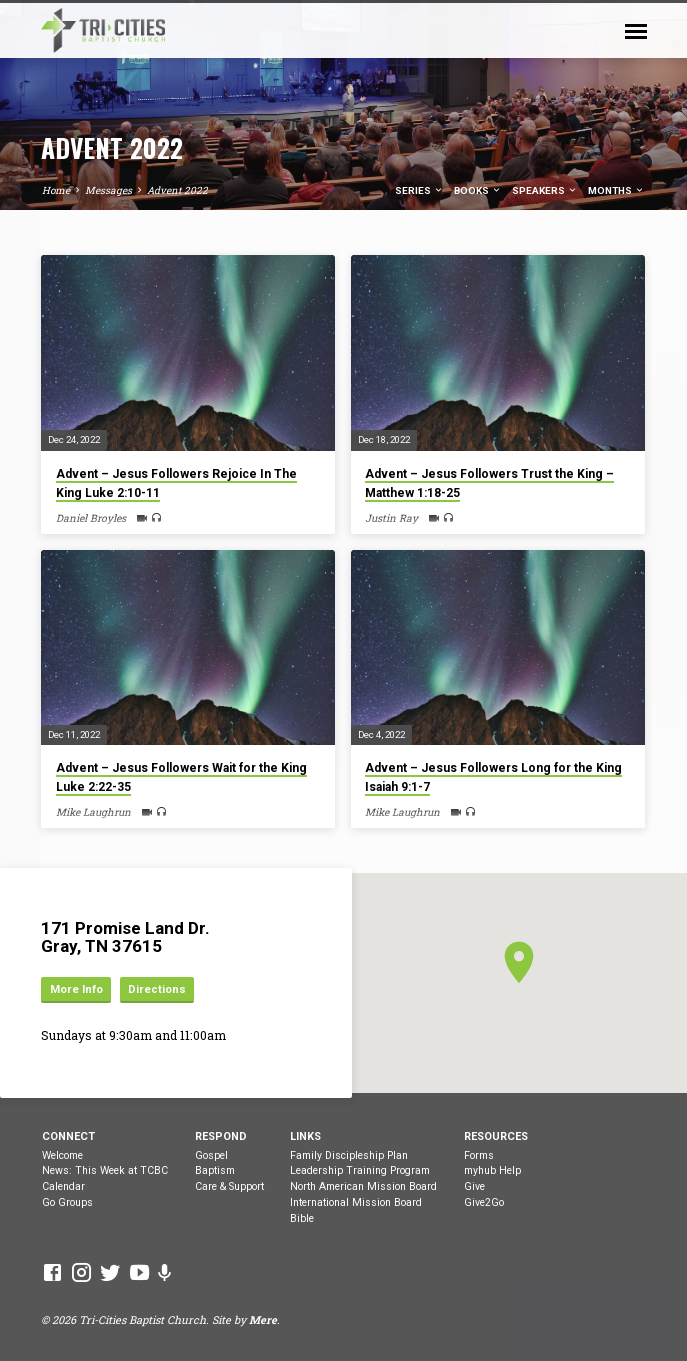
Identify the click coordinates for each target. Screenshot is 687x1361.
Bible (302, 1218)
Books (478, 190)
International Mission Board (356, 1202)
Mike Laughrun (93, 812)
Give (474, 1186)
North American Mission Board (363, 1186)
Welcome (62, 1155)
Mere (263, 1320)
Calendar (63, 1186)
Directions (157, 989)
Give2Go (484, 1202)
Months (616, 190)
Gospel (211, 1155)
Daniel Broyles (91, 518)
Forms (479, 1155)
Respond (221, 1136)
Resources (496, 1136)
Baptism (215, 1170)
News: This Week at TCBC (105, 1170)
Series (419, 190)
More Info (76, 989)
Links (305, 1136)
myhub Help (492, 1170)
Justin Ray (391, 518)
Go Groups (67, 1202)
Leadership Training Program (360, 1170)
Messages (108, 190)
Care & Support (229, 1186)
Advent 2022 (177, 190)
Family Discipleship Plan (349, 1155)
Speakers (545, 190)
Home (56, 190)
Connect (68, 1136)
